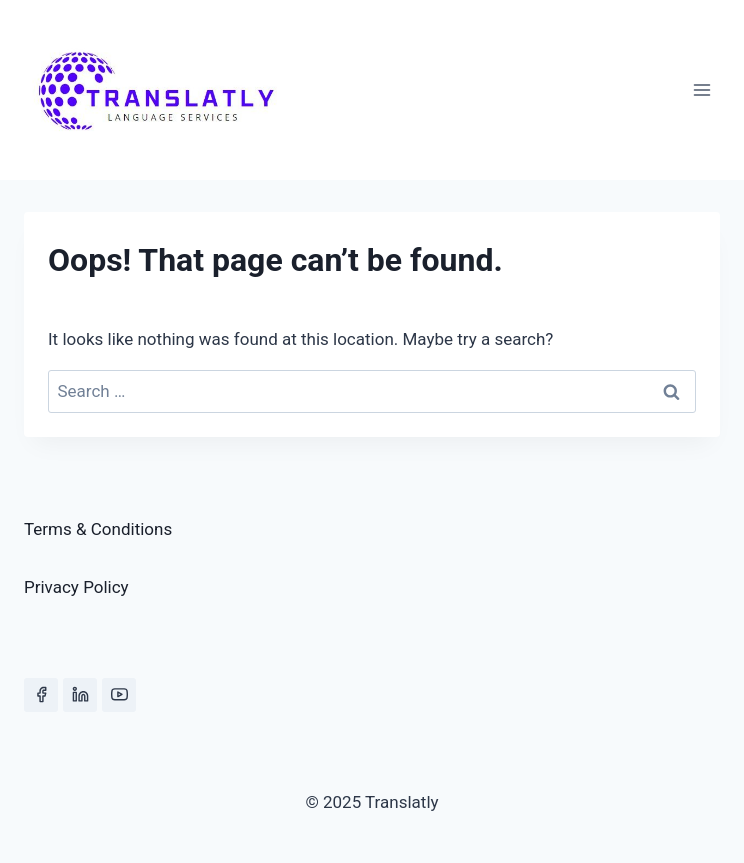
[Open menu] (701, 89)
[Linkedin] (80, 695)
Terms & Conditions (98, 529)
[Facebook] (41, 695)
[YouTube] (119, 695)
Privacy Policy (76, 587)
